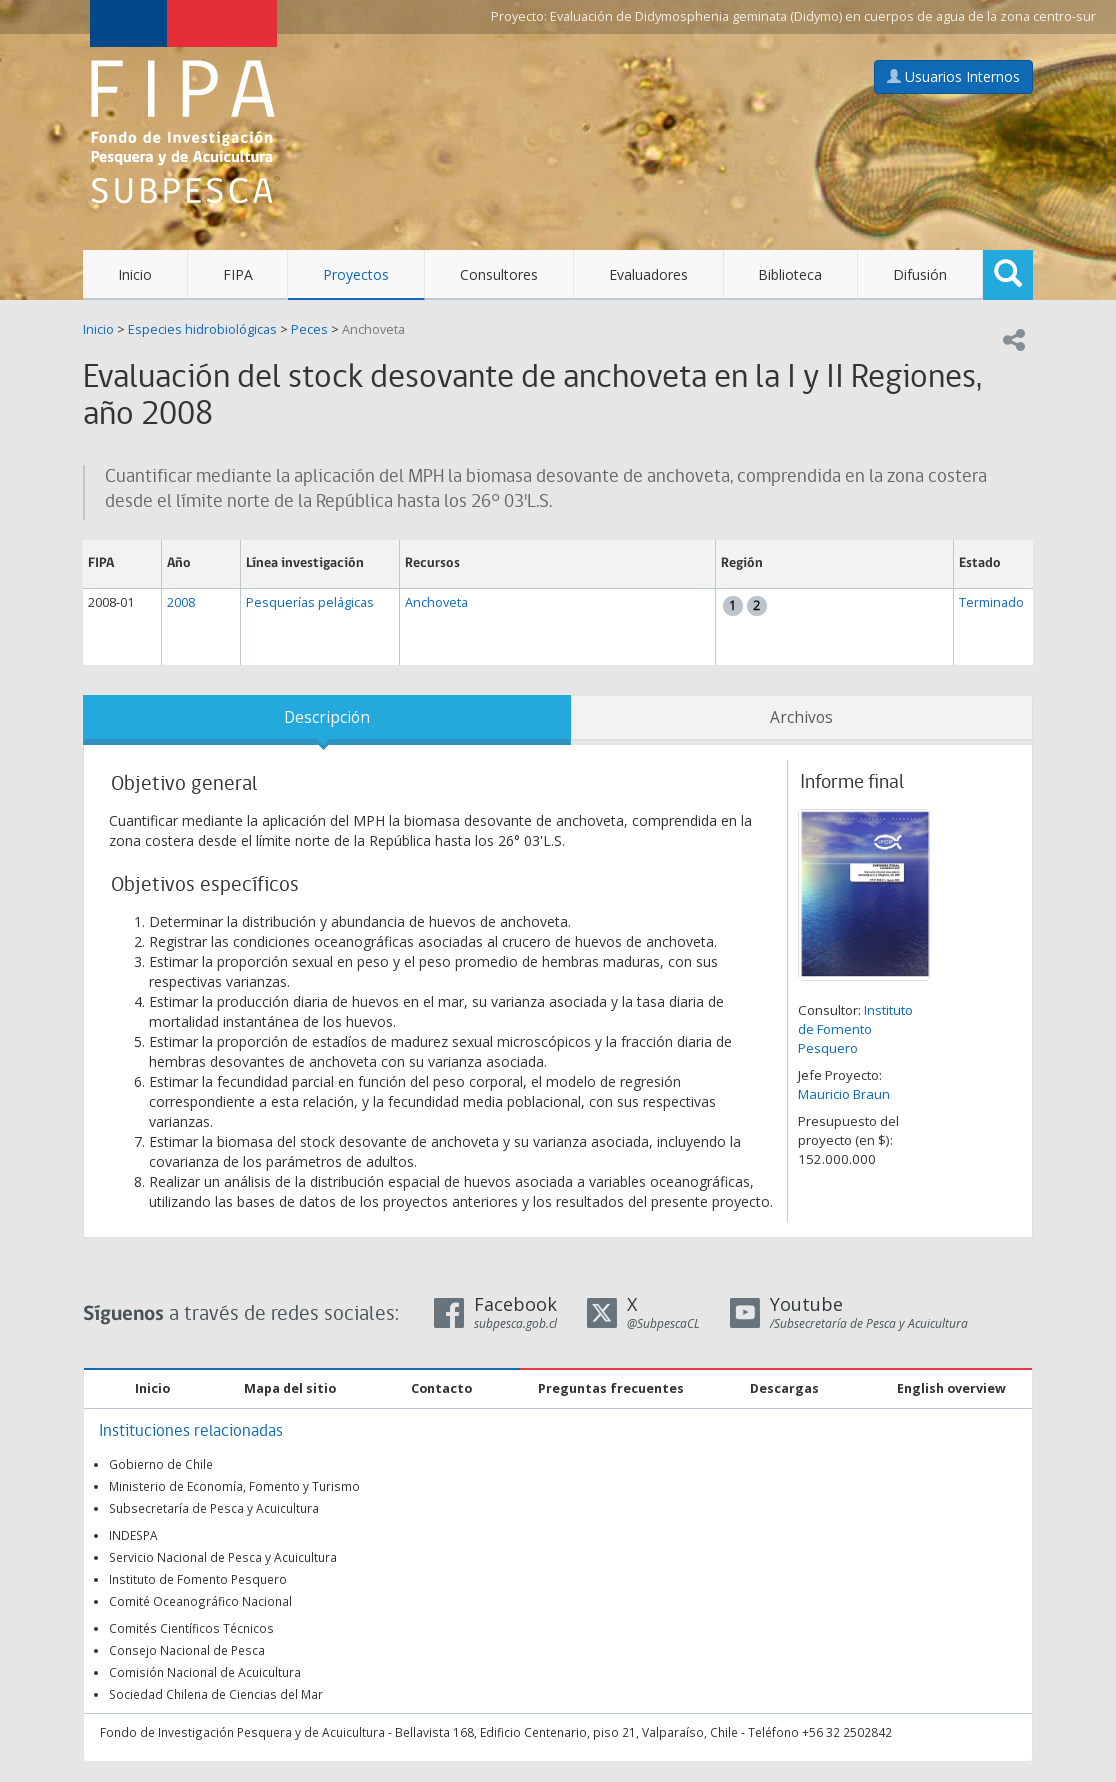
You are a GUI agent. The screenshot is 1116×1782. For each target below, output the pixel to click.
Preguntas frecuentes (611, 1388)
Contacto (441, 1388)
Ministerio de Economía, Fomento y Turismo (234, 1486)
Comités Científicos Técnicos (191, 1628)
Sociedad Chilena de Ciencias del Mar (216, 1694)
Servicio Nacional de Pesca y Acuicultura (223, 1557)
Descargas (784, 1388)
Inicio (135, 274)
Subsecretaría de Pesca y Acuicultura (214, 1508)
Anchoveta (373, 329)
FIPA (238, 274)
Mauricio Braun (844, 1094)
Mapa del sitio (290, 1388)
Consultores (499, 274)
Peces (309, 329)
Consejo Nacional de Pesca (187, 1650)
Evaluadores (648, 274)
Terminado (991, 602)
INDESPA (133, 1535)
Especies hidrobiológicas (202, 329)
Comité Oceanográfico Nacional (200, 1601)
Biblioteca (790, 274)
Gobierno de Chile (161, 1464)
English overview (951, 1388)
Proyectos (356, 274)
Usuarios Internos (953, 76)
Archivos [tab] (801, 717)
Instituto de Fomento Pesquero (855, 1029)
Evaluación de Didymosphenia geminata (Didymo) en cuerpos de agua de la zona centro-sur (823, 16)
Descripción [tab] (327, 717)
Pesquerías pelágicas (310, 602)
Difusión (920, 274)
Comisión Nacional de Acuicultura (205, 1672)
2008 (181, 602)
